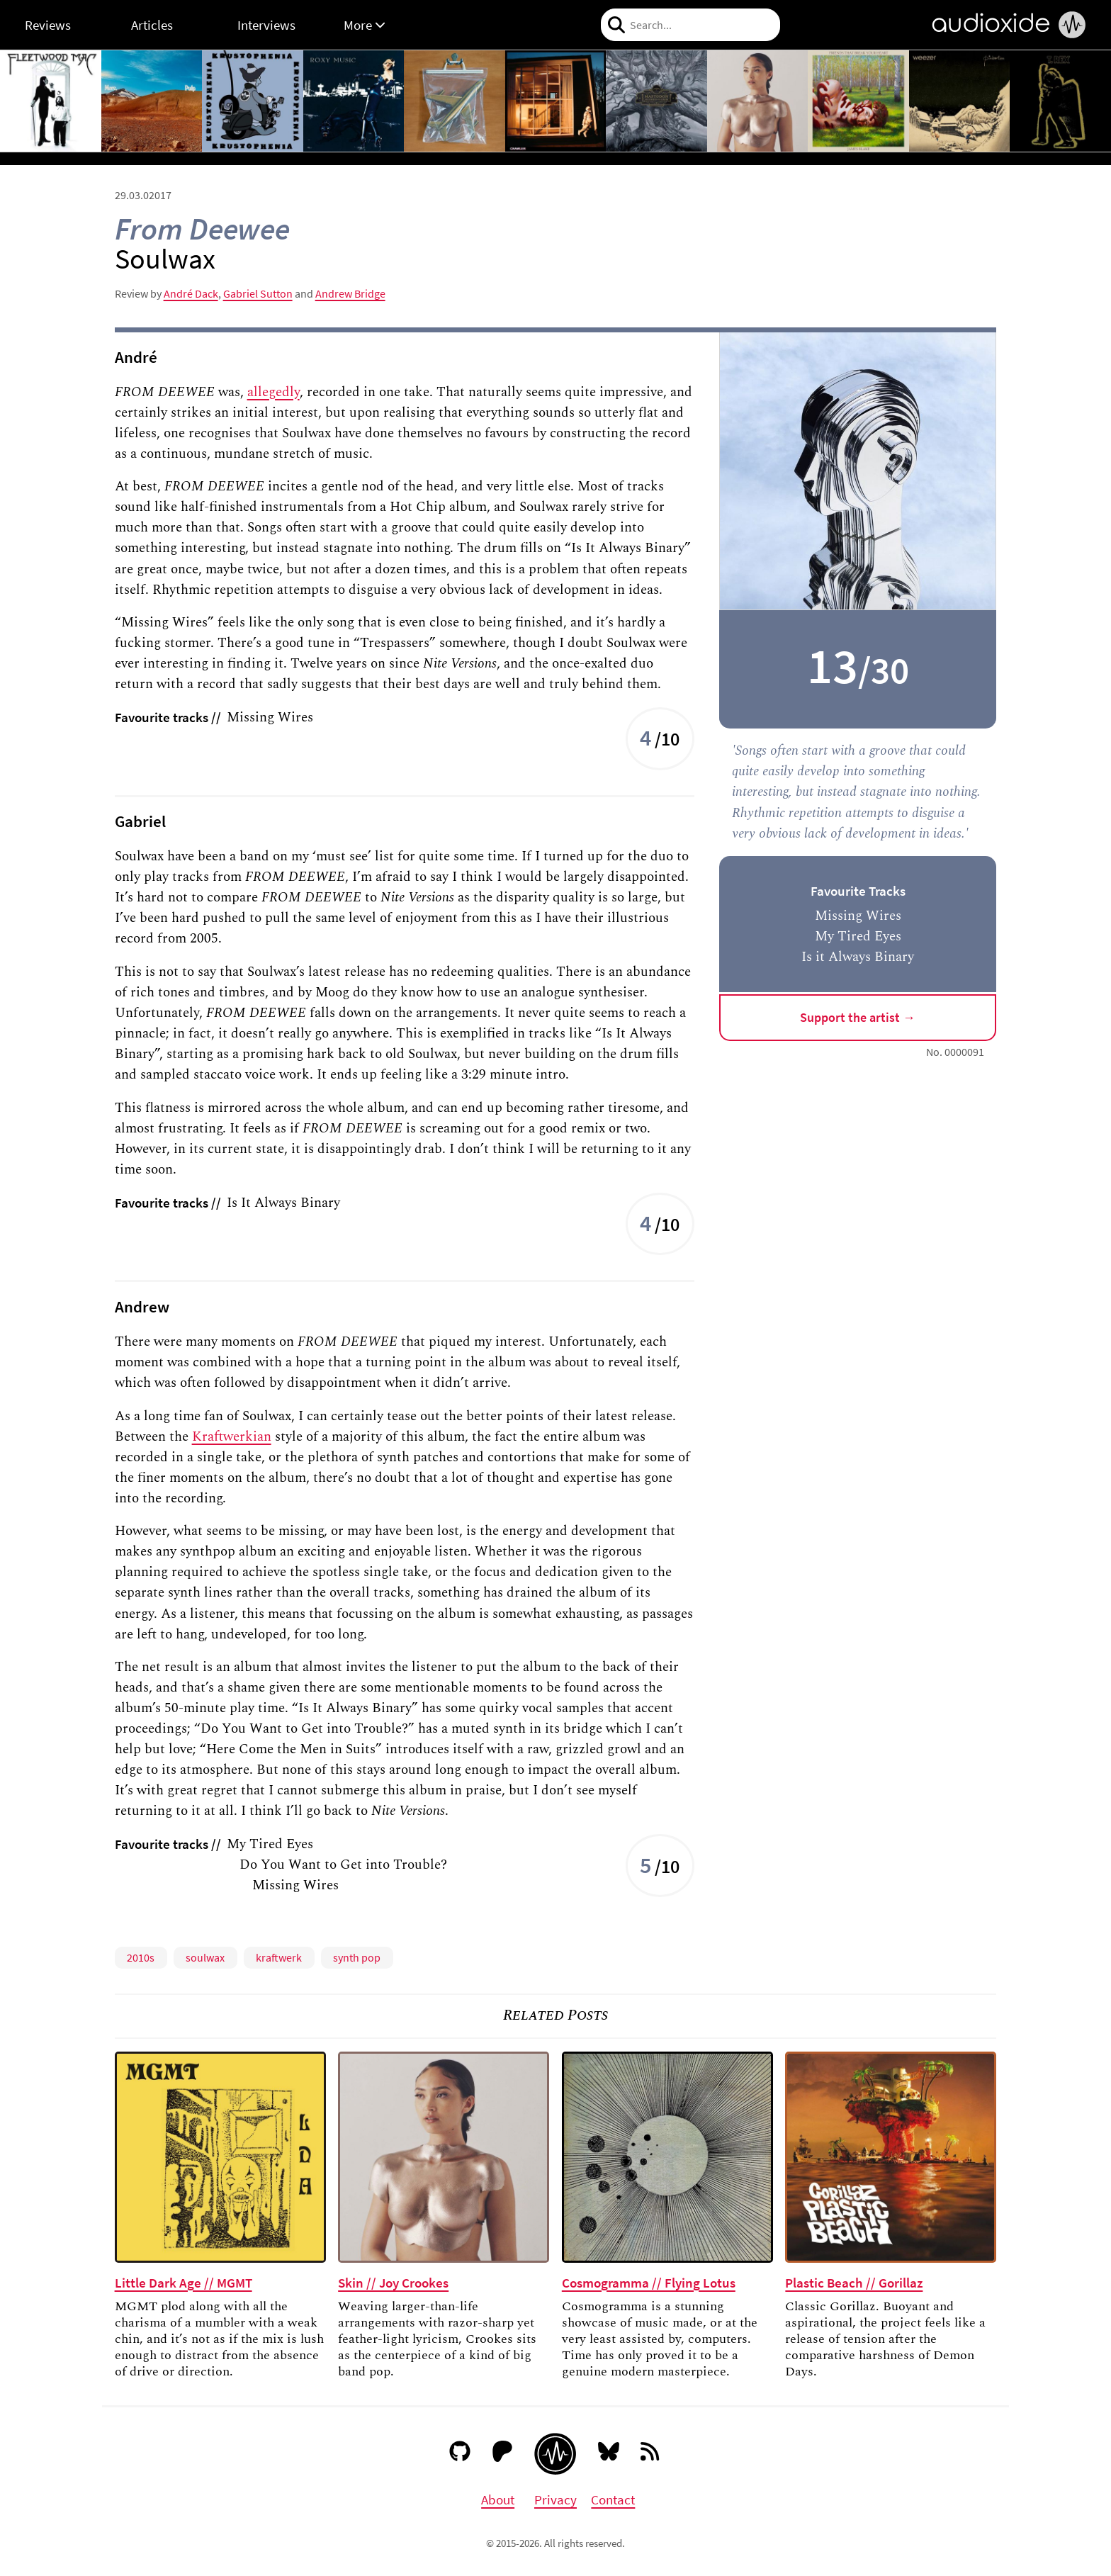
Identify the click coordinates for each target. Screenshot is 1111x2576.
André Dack (191, 293)
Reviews (48, 24)
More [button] (364, 24)
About (497, 2499)
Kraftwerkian (231, 1436)
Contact (613, 2499)
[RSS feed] (651, 2454)
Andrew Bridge (350, 293)
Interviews (266, 24)
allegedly (273, 392)
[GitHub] (460, 2454)
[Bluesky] (609, 2454)
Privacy (555, 2499)
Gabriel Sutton (258, 293)
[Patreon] (503, 2454)
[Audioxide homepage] (555, 2453)
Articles (152, 24)
